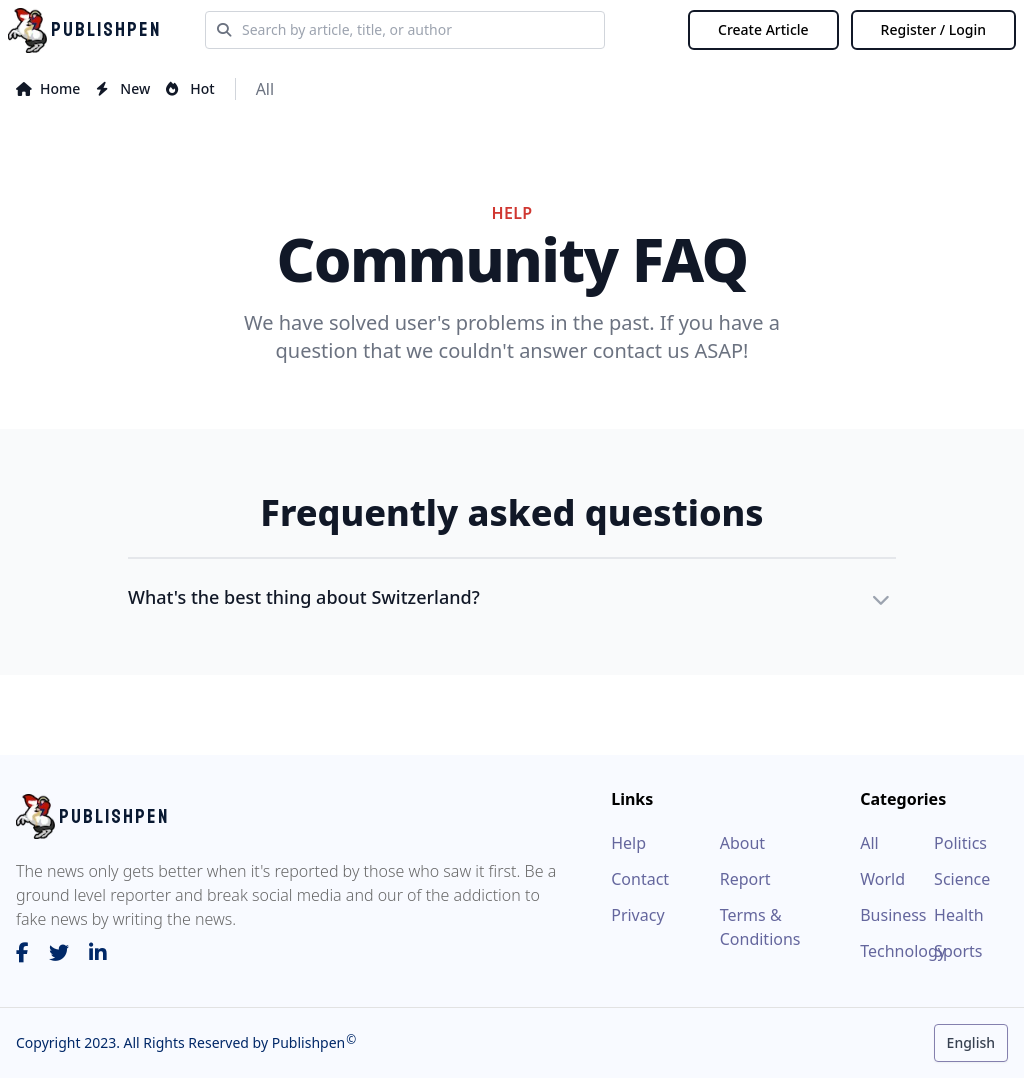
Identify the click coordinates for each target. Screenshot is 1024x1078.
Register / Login (933, 29)
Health (959, 915)
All (265, 89)
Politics (960, 843)
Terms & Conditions (760, 927)
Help (628, 843)
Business (893, 915)
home (48, 89)
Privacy (637, 915)
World (882, 879)
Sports (958, 951)
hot (190, 89)
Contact (640, 879)
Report (745, 879)
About (742, 843)
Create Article (763, 29)
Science (962, 879)
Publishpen (306, 1042)
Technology (897, 951)
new (123, 89)
